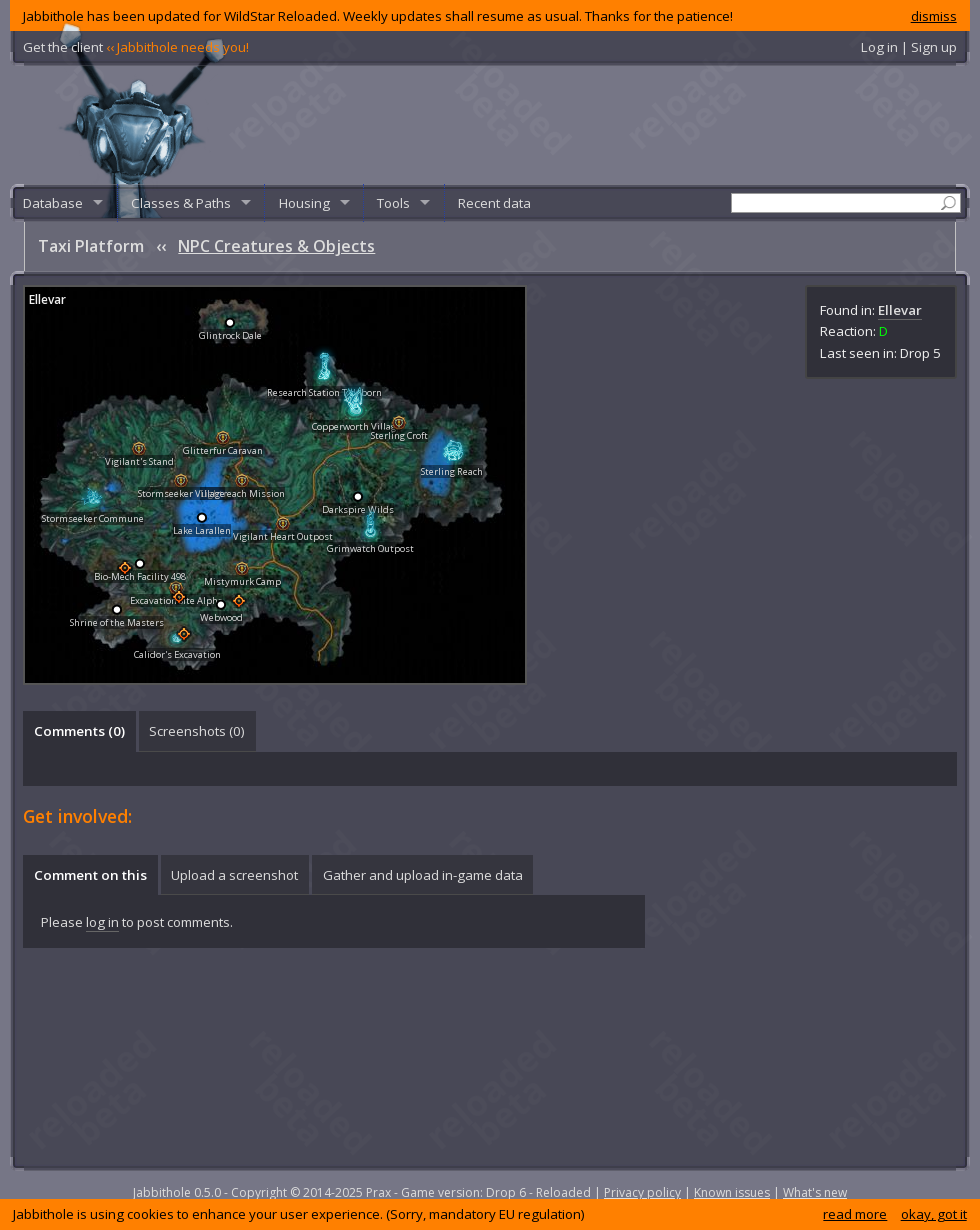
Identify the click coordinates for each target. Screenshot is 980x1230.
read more (855, 1214)
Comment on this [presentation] (90, 875)
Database (53, 203)
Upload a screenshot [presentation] (234, 875)
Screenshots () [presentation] (197, 731)
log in (102, 922)
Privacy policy (642, 1192)
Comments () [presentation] (79, 731)
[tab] (79, 731)
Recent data (494, 203)
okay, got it (934, 1214)
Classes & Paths (181, 203)
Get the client (136, 47)
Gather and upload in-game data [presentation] (423, 875)
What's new (815, 1192)
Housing (304, 203)
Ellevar (900, 310)
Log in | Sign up (909, 47)
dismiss (934, 16)
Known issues (732, 1192)
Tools (393, 203)
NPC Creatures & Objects (276, 246)
